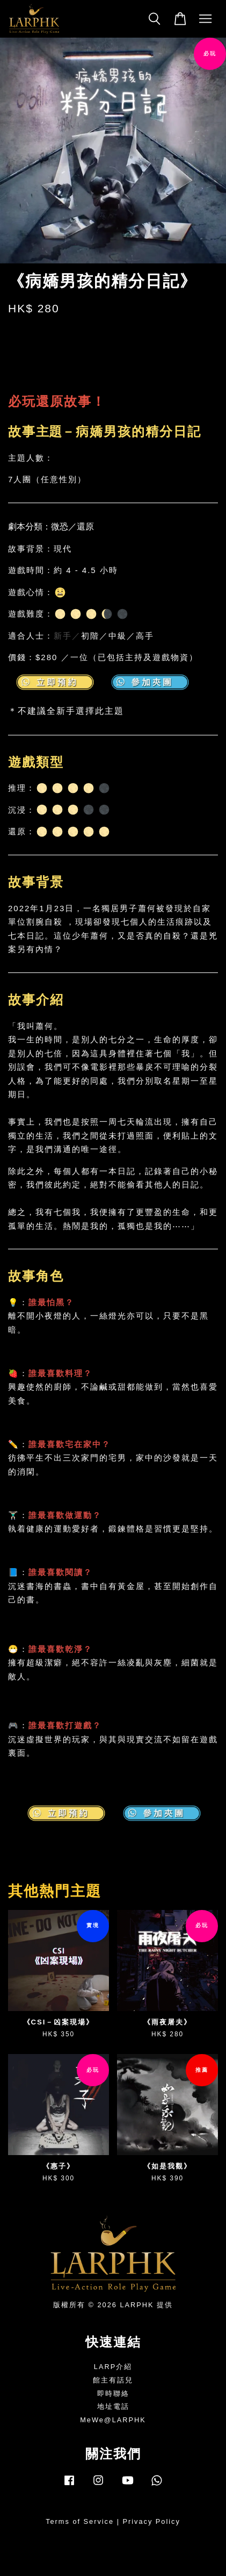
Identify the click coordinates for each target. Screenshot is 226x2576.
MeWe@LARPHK (113, 2420)
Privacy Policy (151, 2521)
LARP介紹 (113, 2367)
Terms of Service (80, 2521)
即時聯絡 (113, 2393)
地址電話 (113, 2406)
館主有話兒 (113, 2380)
